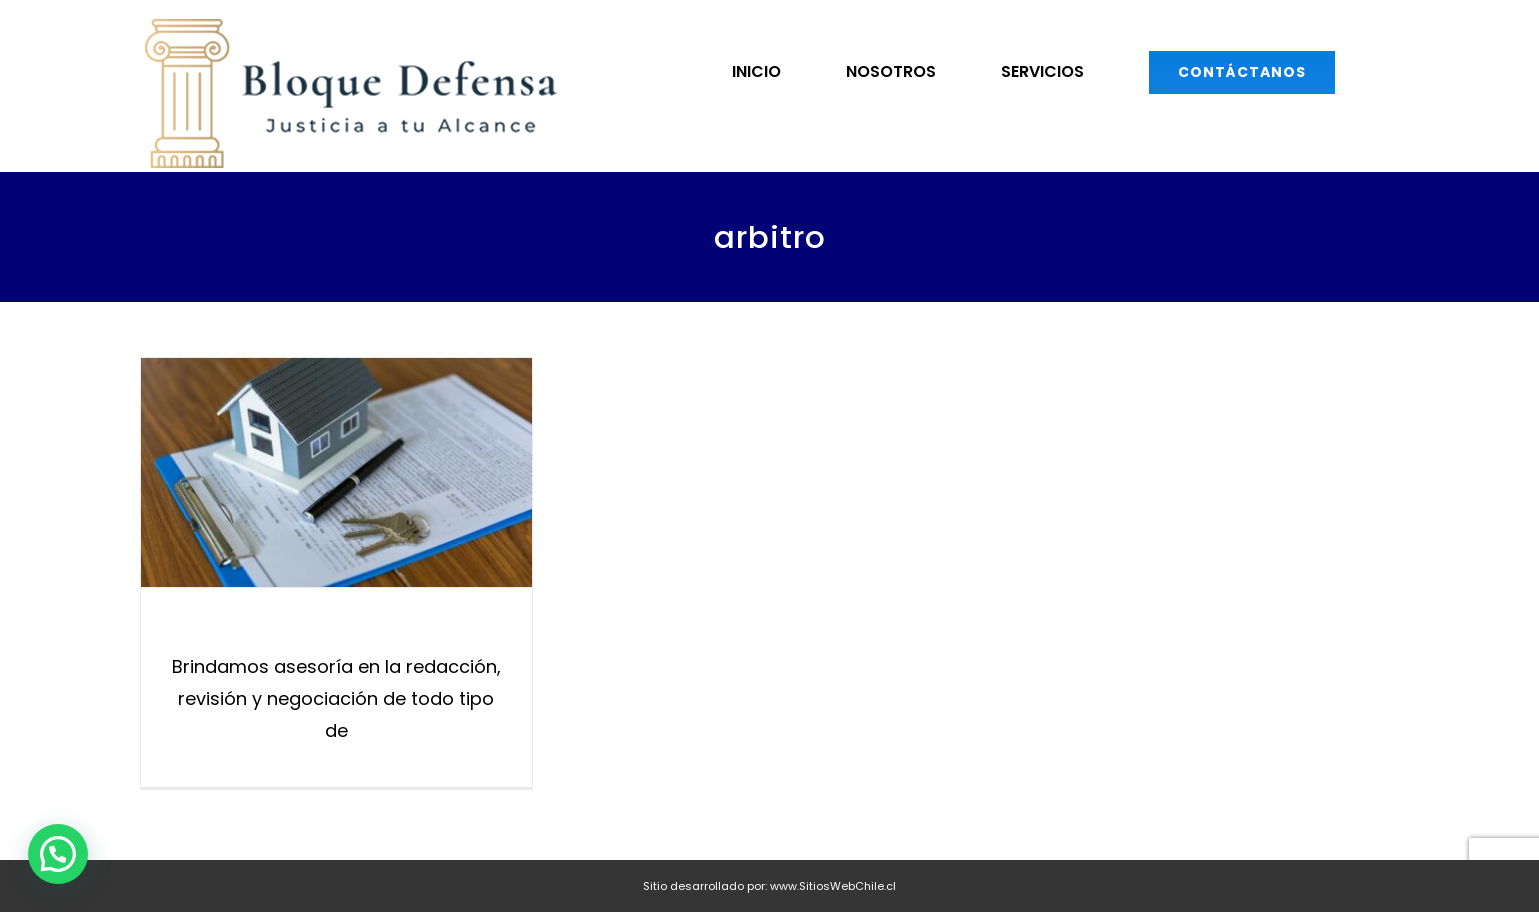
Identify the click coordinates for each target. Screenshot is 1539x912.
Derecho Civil (336, 631)
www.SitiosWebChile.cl (833, 886)
